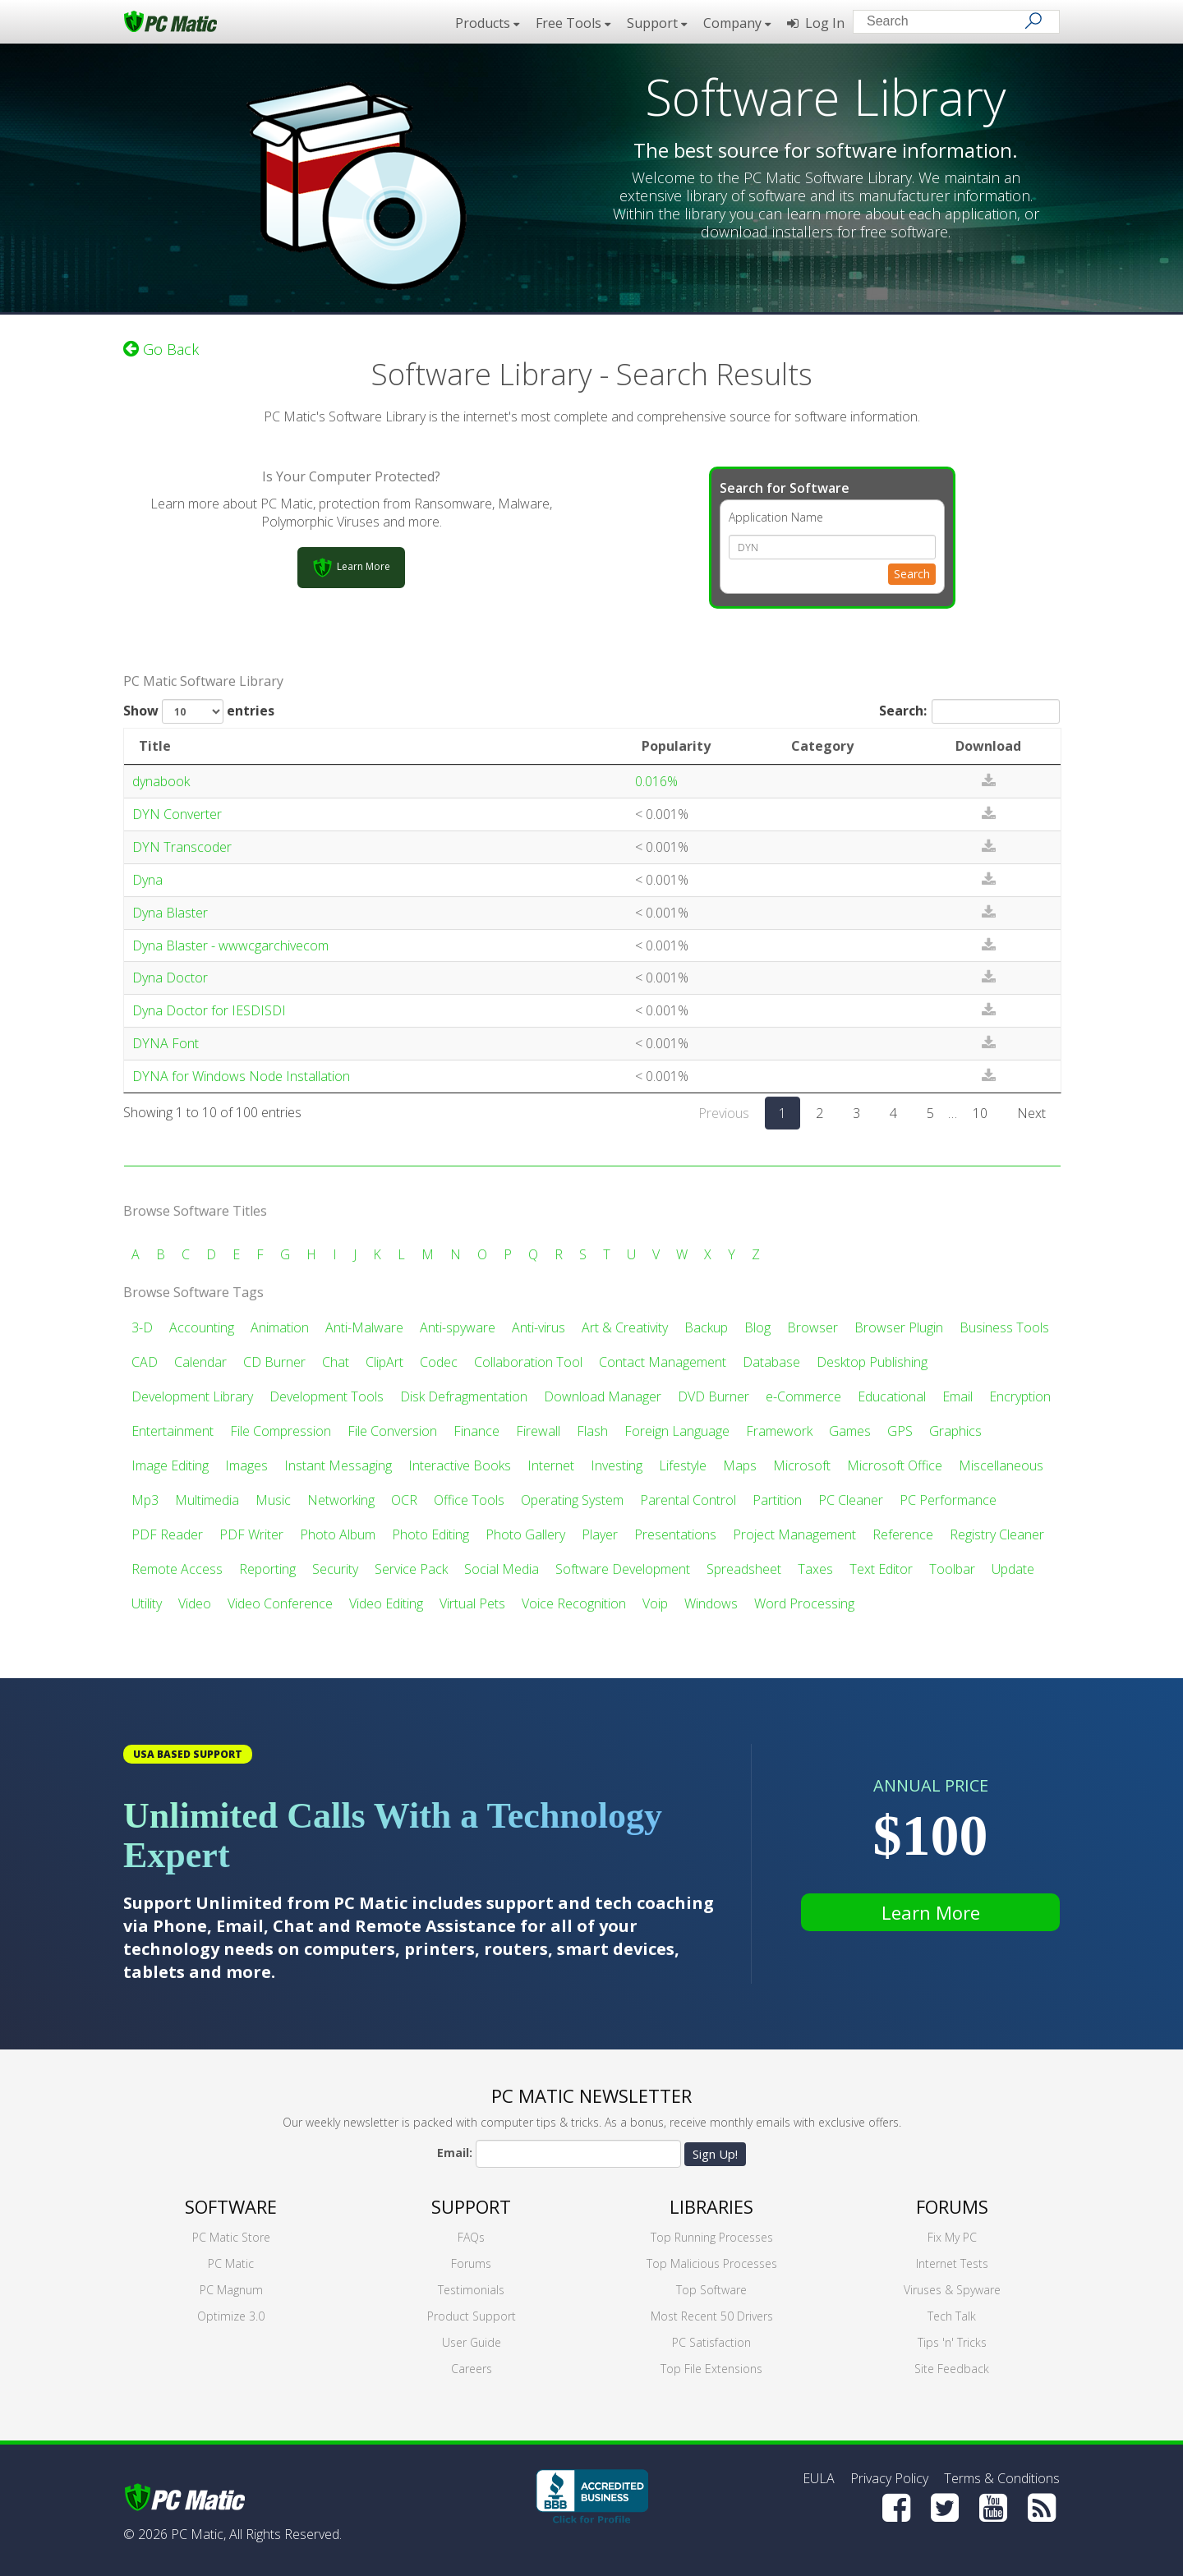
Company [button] (737, 23)
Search (912, 574)
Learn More (930, 1912)
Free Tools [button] (573, 23)
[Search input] (944, 23)
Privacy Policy (889, 2478)
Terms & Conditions (1002, 2478)
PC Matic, (198, 2534)
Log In (816, 23)
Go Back (161, 349)
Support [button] (657, 23)
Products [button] (487, 23)
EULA (819, 2478)
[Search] (1033, 20)
